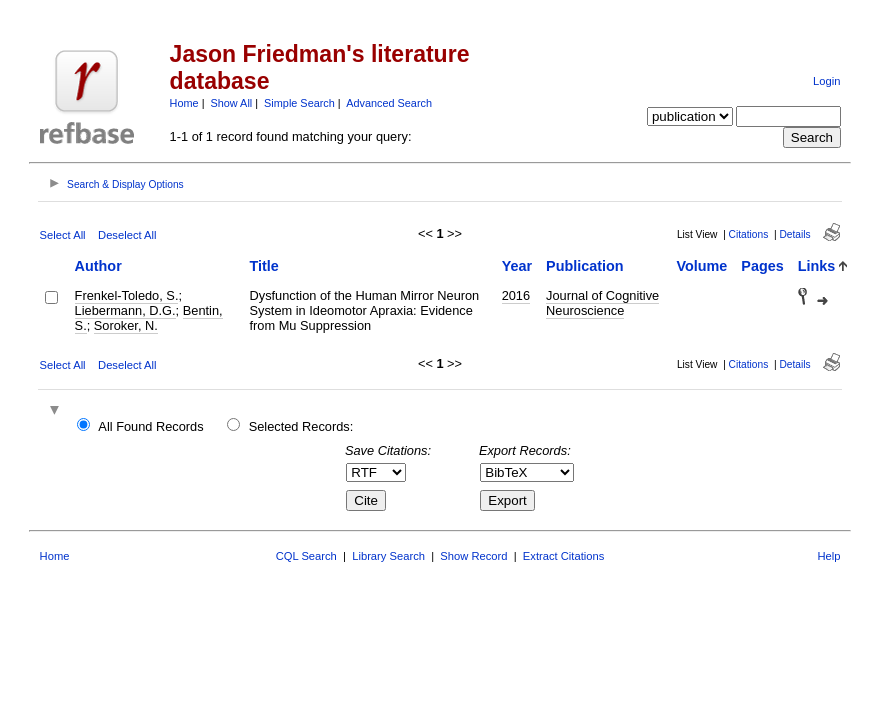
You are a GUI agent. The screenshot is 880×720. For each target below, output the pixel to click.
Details (794, 234)
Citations (749, 234)
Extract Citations (563, 556)
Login (826, 81)
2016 (516, 295)
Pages (762, 266)
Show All (232, 103)
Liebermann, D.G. (125, 310)
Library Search (388, 556)
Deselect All (127, 235)
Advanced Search (389, 103)
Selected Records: (301, 426)
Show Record (473, 556)
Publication (585, 266)
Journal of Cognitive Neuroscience (602, 303)
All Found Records (150, 426)
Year (517, 266)
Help (828, 556)
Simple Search (299, 103)
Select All (63, 235)
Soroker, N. (126, 325)
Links (817, 266)
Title (264, 266)
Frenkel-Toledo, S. (127, 295)
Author (98, 266)
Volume (701, 266)
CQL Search (306, 556)
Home (184, 103)
